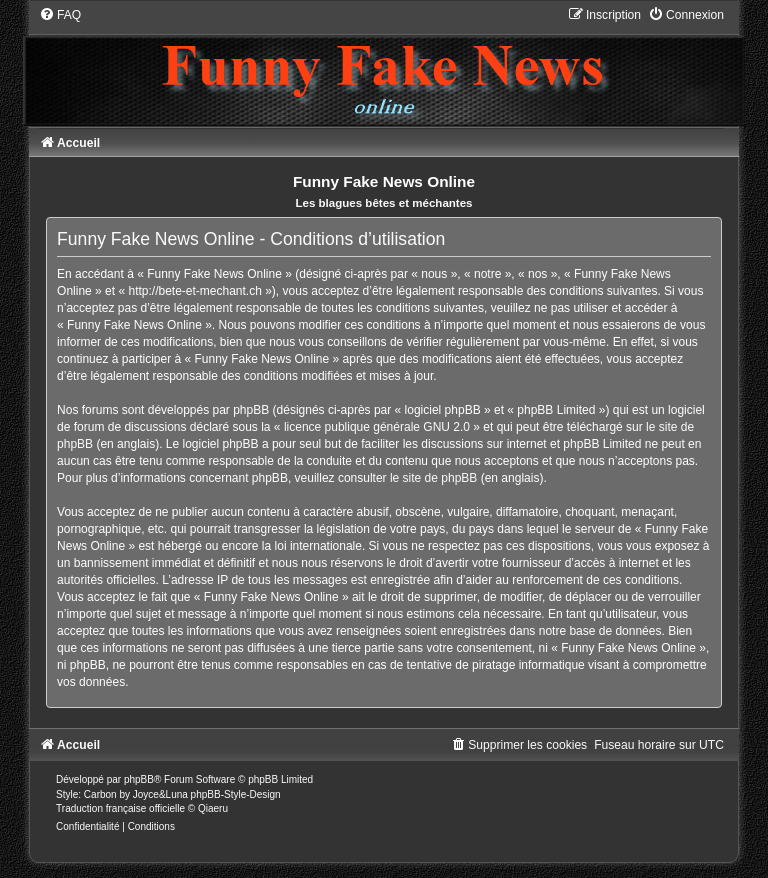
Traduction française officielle (120, 808)
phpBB (139, 779)
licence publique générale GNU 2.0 (377, 427)
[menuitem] (60, 15)
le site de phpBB (433, 478)
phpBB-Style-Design (236, 794)
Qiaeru (213, 808)
